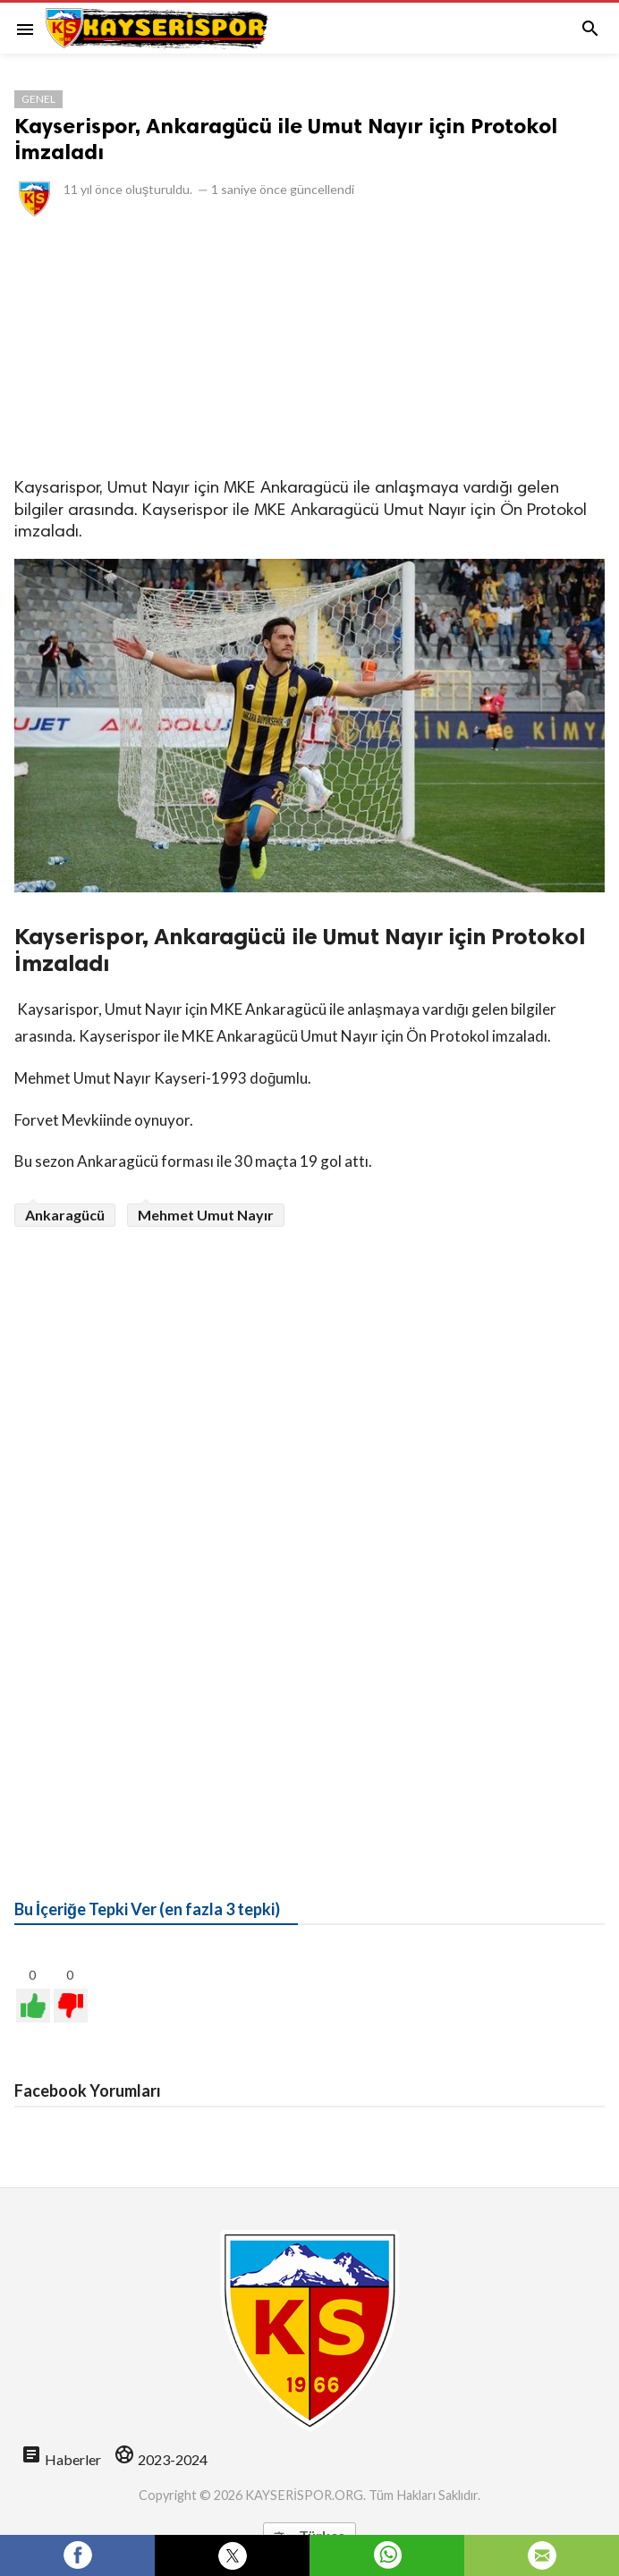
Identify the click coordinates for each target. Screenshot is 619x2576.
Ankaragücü (65, 1214)
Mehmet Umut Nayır (206, 1214)
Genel (38, 99)
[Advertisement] (309, 346)
